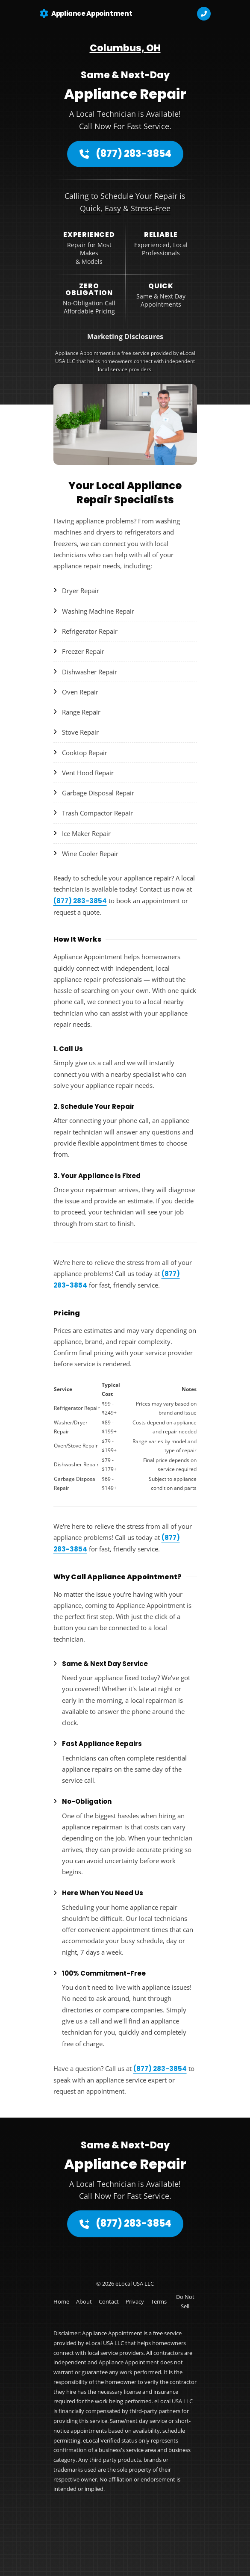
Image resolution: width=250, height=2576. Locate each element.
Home (61, 2301)
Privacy (135, 2301)
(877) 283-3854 (125, 153)
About (84, 2301)
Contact (109, 2301)
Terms (159, 2301)
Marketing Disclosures (125, 336)
